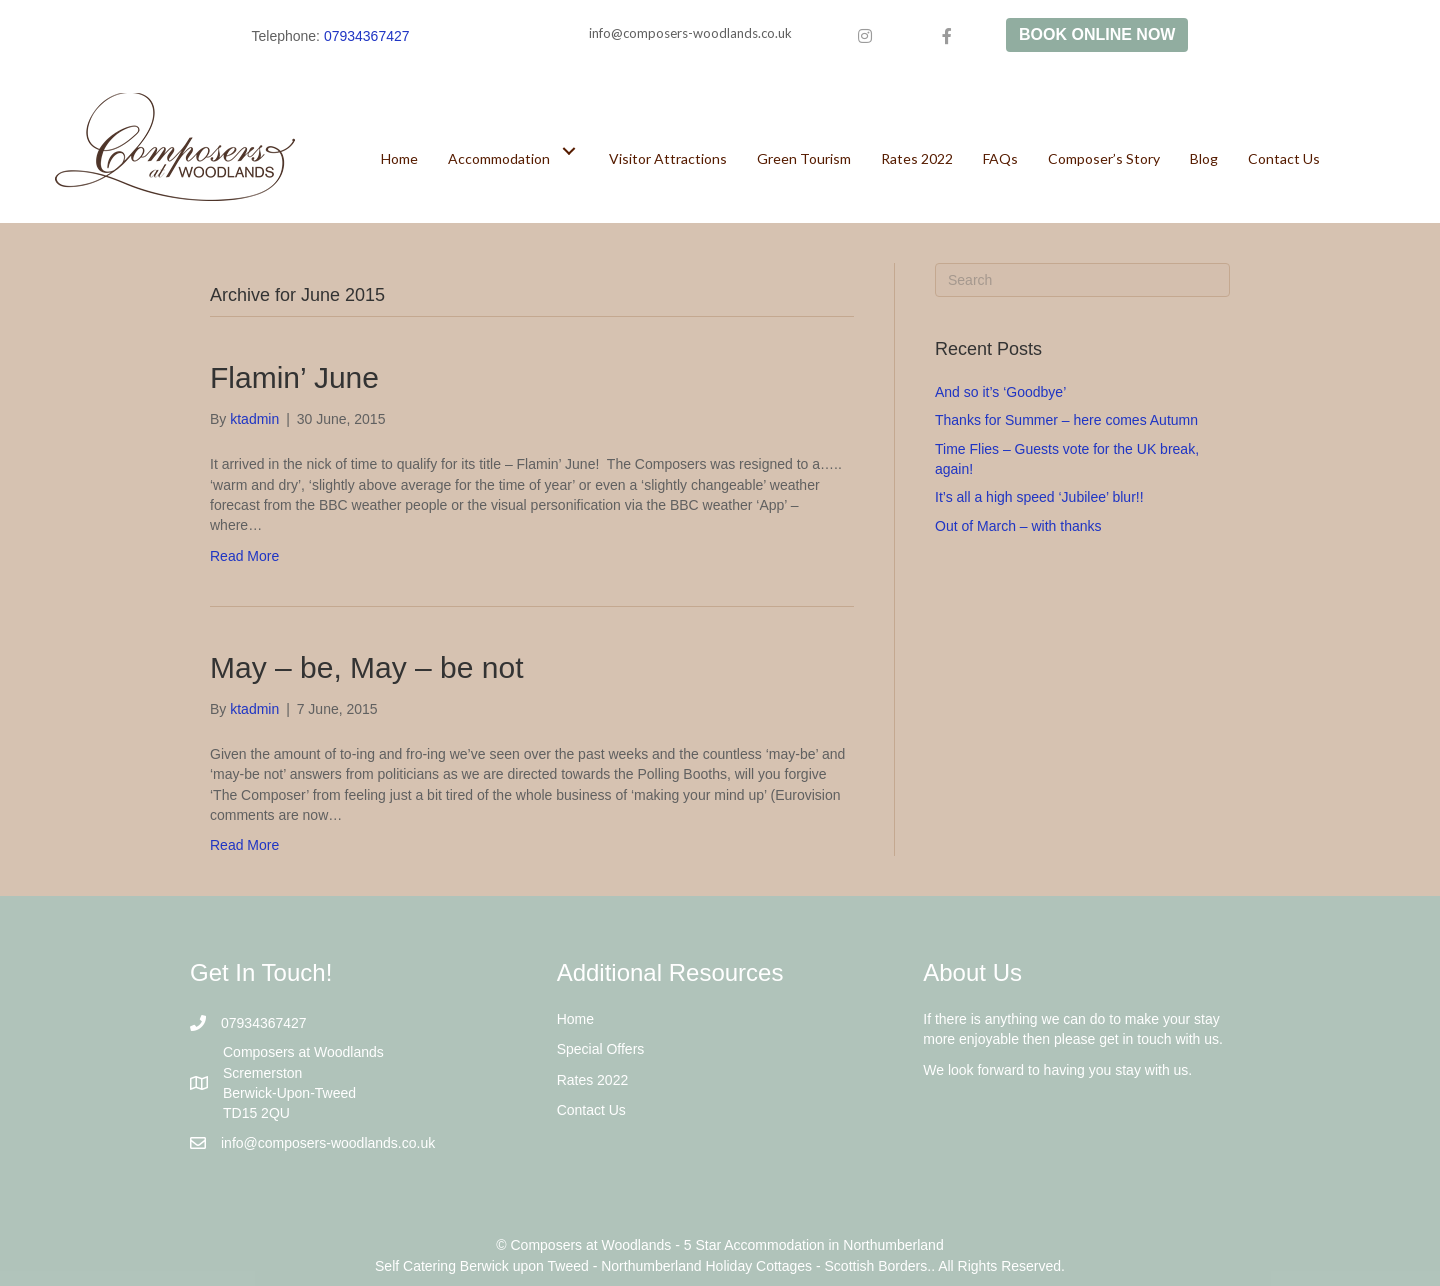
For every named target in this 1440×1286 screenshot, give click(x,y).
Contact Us (591, 1110)
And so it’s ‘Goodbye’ (1000, 392)
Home (575, 1019)
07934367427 (367, 36)
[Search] (1082, 280)
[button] (569, 150)
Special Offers (601, 1049)
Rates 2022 (593, 1080)
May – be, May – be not (367, 667)
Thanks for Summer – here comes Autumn (1066, 420)
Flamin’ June (294, 377)
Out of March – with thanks (1018, 526)
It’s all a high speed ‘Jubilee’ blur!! (1039, 497)
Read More (244, 556)
